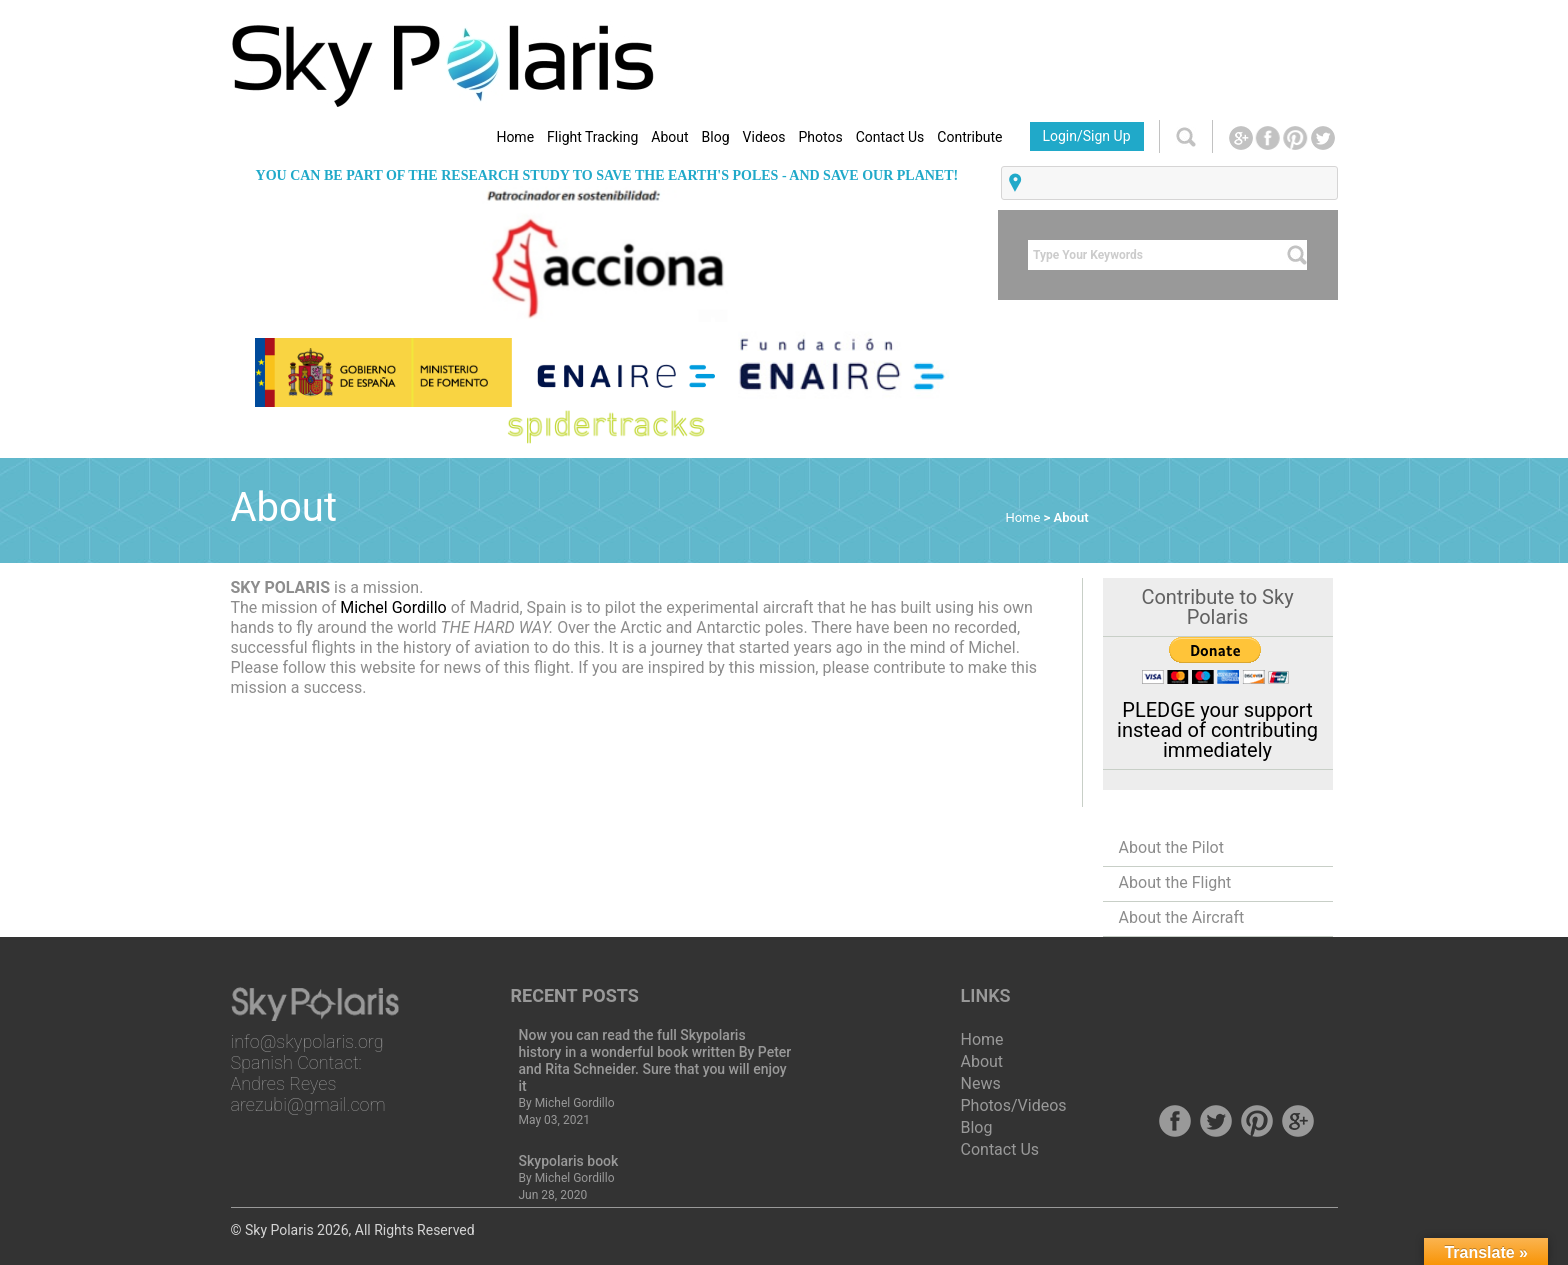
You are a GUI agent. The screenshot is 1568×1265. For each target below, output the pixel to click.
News (981, 1083)
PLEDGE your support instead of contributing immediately (1217, 730)
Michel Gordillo (395, 607)
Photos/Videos (1014, 1105)
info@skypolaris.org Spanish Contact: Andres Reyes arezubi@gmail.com (308, 1073)
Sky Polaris (279, 1230)
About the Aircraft (1182, 917)
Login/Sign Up (1086, 136)
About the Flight (1175, 882)
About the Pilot (1171, 847)
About (669, 137)
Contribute (969, 137)
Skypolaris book (569, 1161)
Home (515, 137)
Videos (764, 137)
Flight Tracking (592, 137)
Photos (820, 137)
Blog (716, 137)
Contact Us (890, 137)
